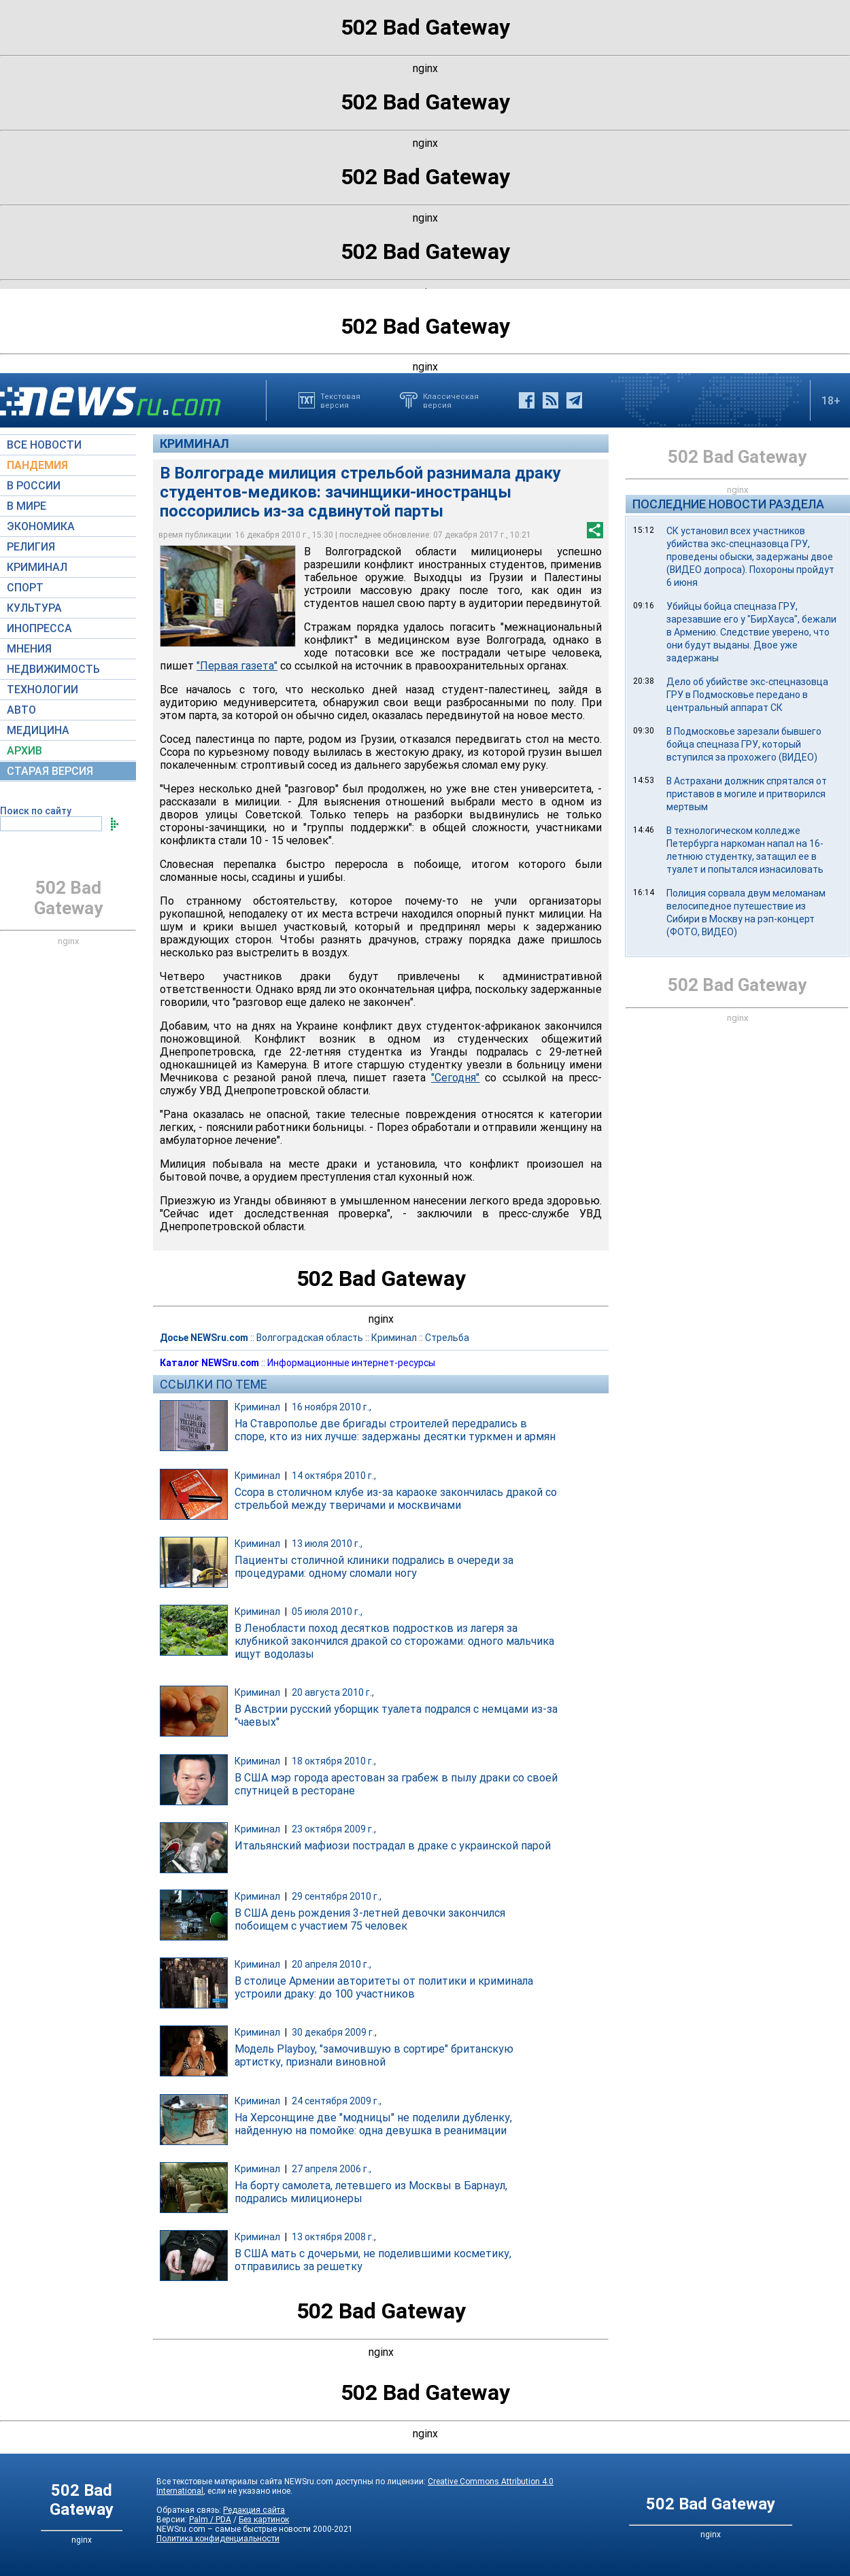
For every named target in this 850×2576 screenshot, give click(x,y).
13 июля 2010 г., (327, 1543)
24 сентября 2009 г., (336, 2100)
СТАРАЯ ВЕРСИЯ (50, 771)
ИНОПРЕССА (39, 628)
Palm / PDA (210, 2519)
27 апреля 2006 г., (331, 2168)
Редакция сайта (254, 2510)
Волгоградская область (309, 1337)
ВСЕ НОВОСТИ (44, 444)
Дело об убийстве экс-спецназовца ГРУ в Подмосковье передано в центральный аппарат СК (747, 694)
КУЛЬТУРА (34, 608)
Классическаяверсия (451, 400)
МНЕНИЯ (29, 648)
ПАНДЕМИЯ (37, 465)
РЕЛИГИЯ (31, 546)
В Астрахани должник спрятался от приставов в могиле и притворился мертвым (746, 794)
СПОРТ (25, 587)
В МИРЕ (26, 506)
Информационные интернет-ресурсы (351, 1362)
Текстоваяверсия (340, 400)
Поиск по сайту (35, 810)
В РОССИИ (34, 485)
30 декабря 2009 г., (334, 2032)
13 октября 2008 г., (334, 2236)
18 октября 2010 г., (334, 1761)
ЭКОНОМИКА (41, 526)
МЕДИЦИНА (38, 730)
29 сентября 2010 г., (336, 1896)
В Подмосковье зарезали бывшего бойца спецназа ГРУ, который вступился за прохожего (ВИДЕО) (743, 744)
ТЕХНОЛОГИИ (42, 689)
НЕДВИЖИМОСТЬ (53, 669)
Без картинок (264, 2519)
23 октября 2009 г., (334, 1829)
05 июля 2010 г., (327, 1611)
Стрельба (447, 1337)
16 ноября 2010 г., (331, 1407)
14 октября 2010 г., (334, 1475)
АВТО (21, 709)
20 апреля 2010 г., (331, 1964)
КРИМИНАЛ (37, 567)
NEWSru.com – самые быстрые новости (233, 2529)
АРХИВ (24, 750)
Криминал (194, 443)
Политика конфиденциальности (217, 2538)
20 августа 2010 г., (333, 1692)
